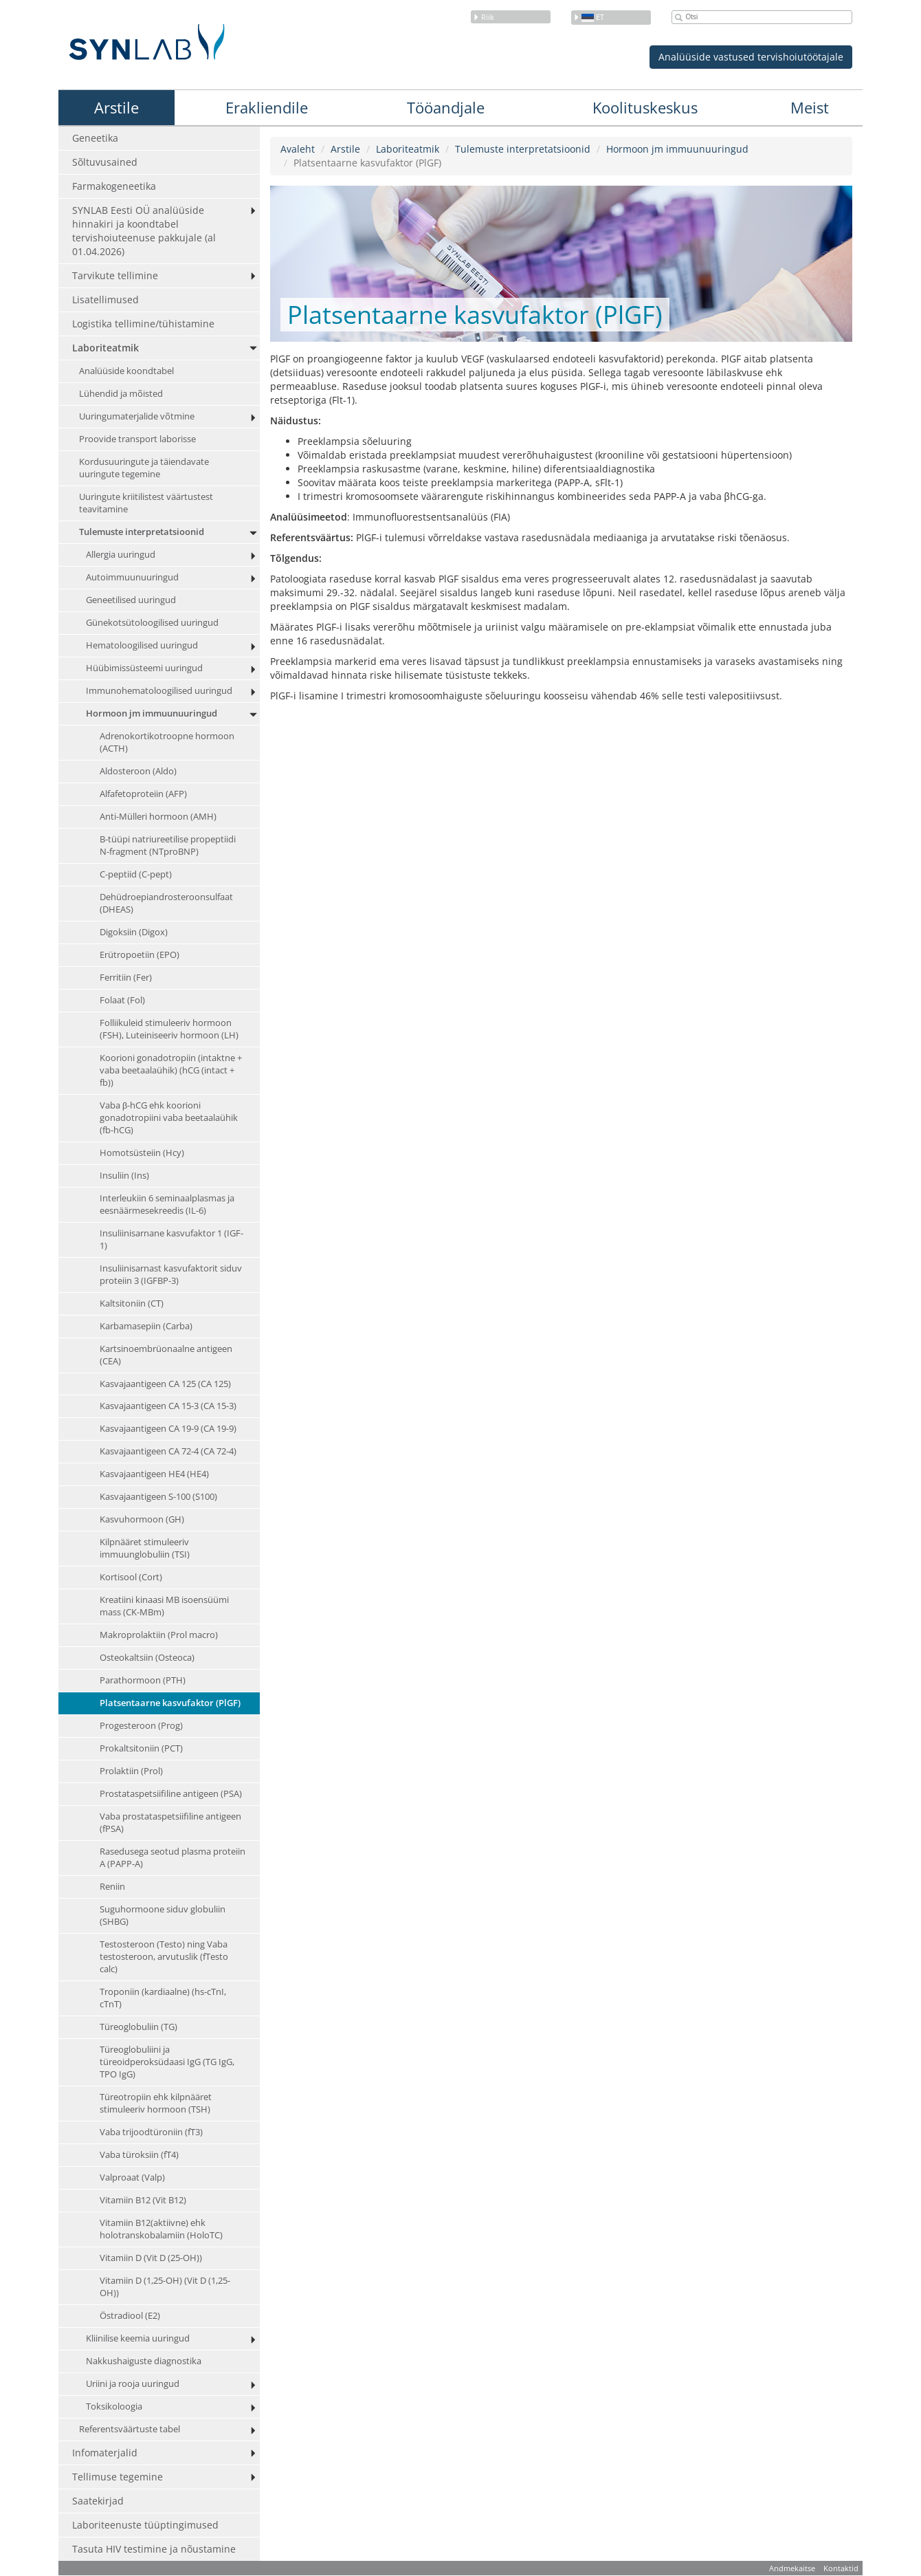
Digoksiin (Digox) (134, 932)
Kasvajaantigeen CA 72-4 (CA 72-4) (168, 1452)
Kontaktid (840, 2568)
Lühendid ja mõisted (121, 394)
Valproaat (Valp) (132, 2177)
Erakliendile (266, 107)
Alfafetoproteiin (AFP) (143, 794)
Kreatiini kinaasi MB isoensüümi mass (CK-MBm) (164, 1607)
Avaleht (297, 148)
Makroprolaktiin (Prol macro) (159, 1635)
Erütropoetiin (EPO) (139, 955)
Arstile (116, 107)
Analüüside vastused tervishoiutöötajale (750, 56)
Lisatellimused (105, 299)
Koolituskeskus (645, 107)
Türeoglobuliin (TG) (138, 2027)
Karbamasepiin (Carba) (146, 1326)
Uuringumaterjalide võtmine (137, 416)
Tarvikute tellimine (115, 275)
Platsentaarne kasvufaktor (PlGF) (170, 1703)
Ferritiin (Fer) (126, 977)
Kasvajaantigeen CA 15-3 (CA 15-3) (168, 1406)
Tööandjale (446, 107)
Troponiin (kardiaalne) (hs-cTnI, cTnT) (163, 1998)
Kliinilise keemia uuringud (138, 2338)
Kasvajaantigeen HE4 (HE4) (154, 1475)
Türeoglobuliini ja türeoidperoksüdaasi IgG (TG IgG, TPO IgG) (167, 2062)
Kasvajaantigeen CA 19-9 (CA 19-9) (168, 1429)
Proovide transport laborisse (137, 439)
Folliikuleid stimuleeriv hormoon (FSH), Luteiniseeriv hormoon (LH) (169, 1029)
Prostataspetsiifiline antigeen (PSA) (171, 1794)
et (588, 17)
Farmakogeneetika (114, 186)
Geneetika (95, 137)
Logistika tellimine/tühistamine (143, 323)
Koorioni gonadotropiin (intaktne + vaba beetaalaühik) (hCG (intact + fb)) (171, 1070)
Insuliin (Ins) (124, 1175)
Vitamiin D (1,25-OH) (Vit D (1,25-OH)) (165, 2287)
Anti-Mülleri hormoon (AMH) (158, 816)
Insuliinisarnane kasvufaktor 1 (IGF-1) (171, 1239)
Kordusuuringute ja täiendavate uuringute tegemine (144, 468)
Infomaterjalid (104, 2452)
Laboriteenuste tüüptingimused (145, 2524)
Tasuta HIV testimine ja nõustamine (154, 2548)
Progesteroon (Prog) (141, 1726)
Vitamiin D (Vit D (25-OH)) (151, 2258)
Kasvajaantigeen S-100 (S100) (158, 1497)
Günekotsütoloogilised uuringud (152, 623)
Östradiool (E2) (130, 2316)
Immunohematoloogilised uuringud (159, 691)
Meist (809, 107)
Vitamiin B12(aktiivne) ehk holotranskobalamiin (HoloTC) (161, 2229)
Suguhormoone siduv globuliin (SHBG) (162, 1915)
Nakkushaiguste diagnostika (143, 2361)
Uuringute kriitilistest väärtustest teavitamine (146, 503)
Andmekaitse (792, 2568)
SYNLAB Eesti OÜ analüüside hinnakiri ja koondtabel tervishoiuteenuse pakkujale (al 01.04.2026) (144, 231)
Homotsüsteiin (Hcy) (142, 1153)
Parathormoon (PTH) (143, 1680)
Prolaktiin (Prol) (131, 1771)
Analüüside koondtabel (126, 371)
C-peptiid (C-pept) (136, 874)
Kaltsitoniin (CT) (132, 1303)
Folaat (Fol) (122, 1000)
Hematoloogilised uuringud (142, 645)
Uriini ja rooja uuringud (132, 2384)
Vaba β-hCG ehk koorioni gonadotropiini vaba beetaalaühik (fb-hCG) (169, 1118)
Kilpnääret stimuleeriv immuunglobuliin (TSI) (145, 1549)
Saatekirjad (98, 2500)
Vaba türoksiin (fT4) (139, 2155)
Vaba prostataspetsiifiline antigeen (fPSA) (170, 1823)
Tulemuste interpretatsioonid (141, 532)
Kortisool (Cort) (131, 1578)
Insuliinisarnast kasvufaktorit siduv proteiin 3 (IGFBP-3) (171, 1275)
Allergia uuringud (120, 554)
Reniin (112, 1886)
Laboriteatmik (105, 347)
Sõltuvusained (104, 161)
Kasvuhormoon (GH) (142, 1520)
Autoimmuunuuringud (132, 577)
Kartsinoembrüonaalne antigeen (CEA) (166, 1355)
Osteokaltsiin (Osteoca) (147, 1657)
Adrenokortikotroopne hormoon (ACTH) (167, 742)
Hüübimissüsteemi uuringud (144, 668)
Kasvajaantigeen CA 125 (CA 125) (165, 1384)
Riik (483, 17)
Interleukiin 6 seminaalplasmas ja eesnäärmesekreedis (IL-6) (167, 1204)
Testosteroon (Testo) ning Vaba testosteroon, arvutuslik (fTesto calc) (164, 1957)
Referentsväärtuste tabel (129, 2429)
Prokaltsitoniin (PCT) (141, 1748)
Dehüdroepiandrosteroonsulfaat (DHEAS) (166, 903)
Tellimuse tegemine (117, 2476)
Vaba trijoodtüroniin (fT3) (151, 2132)
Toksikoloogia (114, 2406)
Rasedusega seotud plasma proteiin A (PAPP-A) (172, 1858)
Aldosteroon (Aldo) (138, 771)
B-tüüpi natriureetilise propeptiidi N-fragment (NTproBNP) (168, 845)
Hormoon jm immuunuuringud (151, 713)
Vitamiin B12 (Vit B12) (143, 2200)
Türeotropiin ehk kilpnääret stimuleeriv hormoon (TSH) (156, 2103)
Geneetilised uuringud (131, 600)
